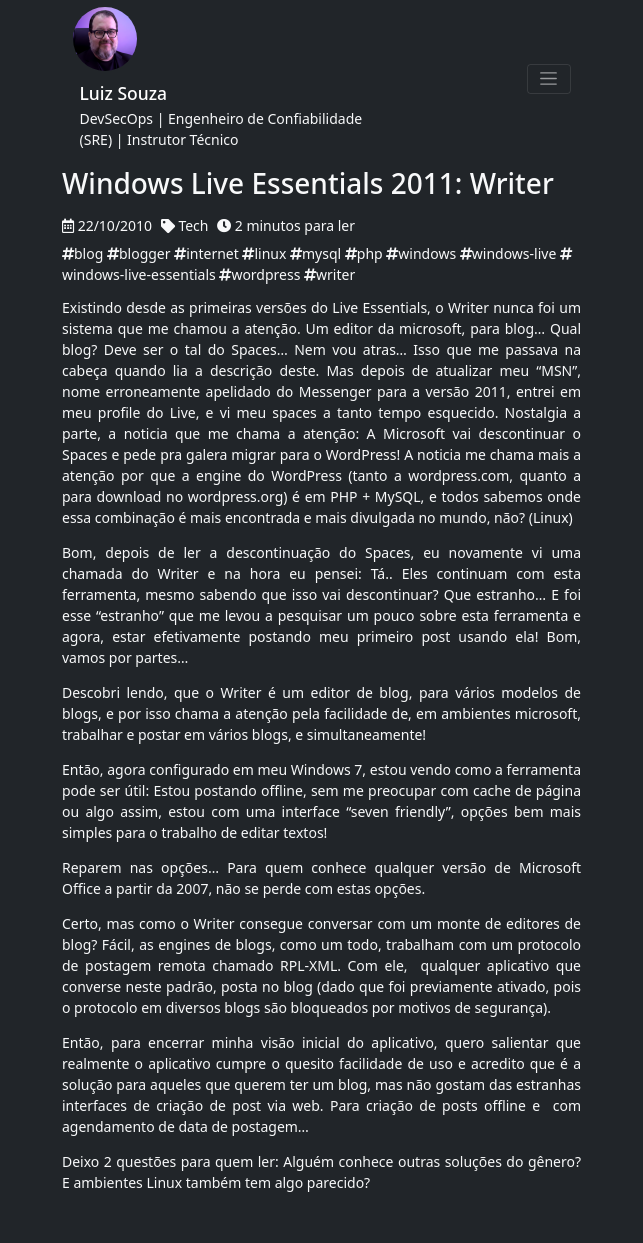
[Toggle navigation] (549, 79)
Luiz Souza (124, 93)
